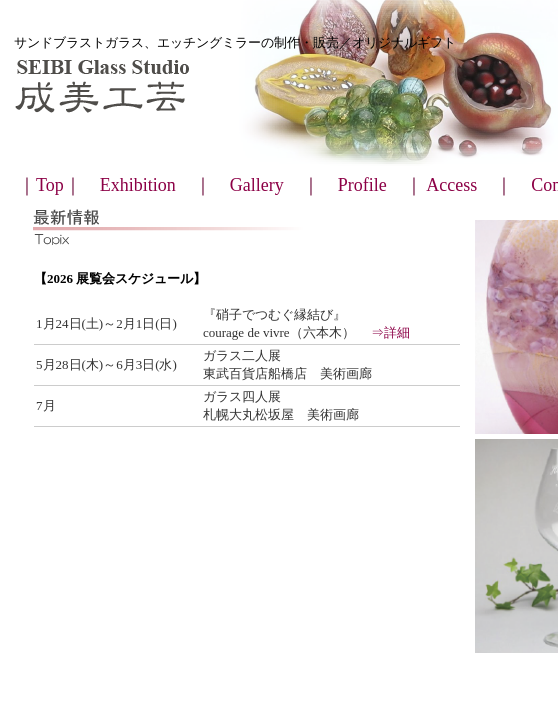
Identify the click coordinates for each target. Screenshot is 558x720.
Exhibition (138, 185)
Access (451, 185)
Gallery (257, 185)
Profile (362, 185)
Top (50, 185)
